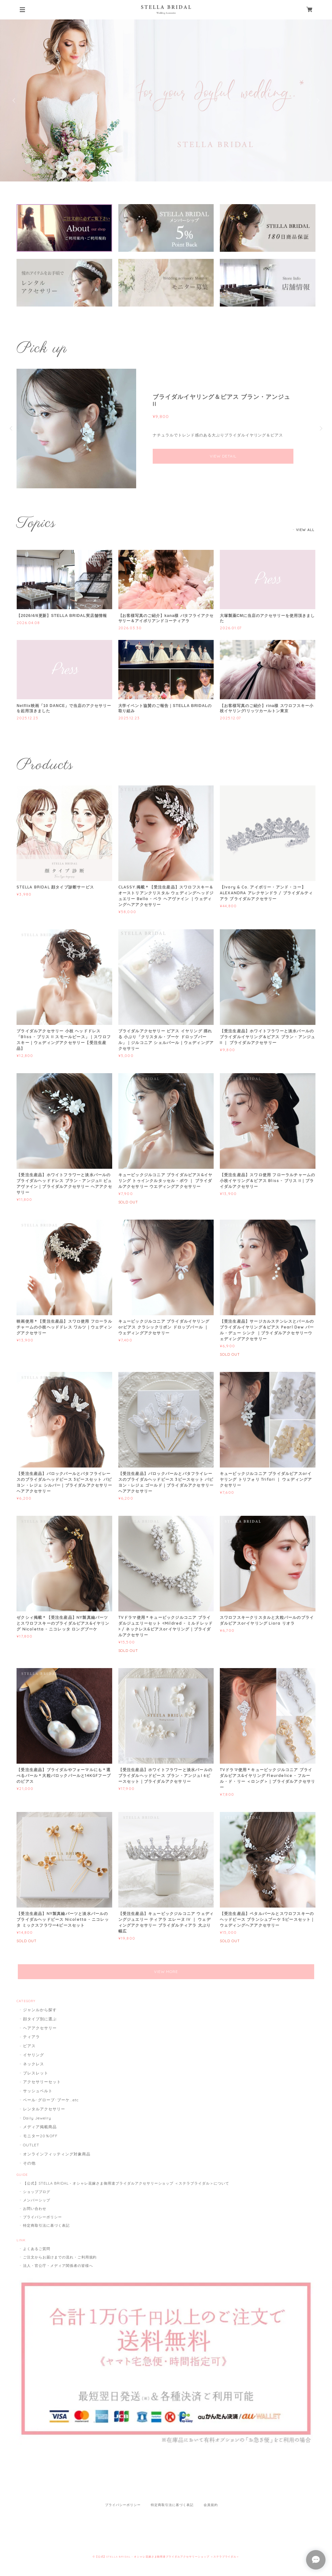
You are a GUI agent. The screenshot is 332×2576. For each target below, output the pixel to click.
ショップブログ (36, 2191)
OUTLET (31, 2144)
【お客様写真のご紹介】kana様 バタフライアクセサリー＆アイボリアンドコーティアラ (166, 618)
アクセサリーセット (42, 2081)
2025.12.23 (27, 717)
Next (317, 100)
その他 (29, 2163)
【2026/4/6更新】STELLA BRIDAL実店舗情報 (62, 615)
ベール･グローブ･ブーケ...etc (50, 2099)
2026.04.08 (28, 622)
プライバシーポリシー (42, 2217)
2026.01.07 (231, 627)
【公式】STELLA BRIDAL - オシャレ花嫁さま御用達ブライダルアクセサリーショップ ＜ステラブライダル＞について (126, 2183)
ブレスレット (35, 2073)
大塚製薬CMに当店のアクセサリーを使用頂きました (267, 618)
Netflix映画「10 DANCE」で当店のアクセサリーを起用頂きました (64, 708)
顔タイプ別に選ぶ (40, 2018)
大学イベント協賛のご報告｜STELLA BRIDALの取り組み (165, 708)
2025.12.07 (230, 717)
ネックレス (33, 2063)
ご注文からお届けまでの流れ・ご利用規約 (60, 2257)
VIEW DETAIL (223, 456)
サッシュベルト (38, 2090)
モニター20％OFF (40, 2135)
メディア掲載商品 (40, 2126)
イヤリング (33, 2054)
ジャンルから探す (40, 2009)
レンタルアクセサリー (44, 2108)
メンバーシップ (36, 2200)
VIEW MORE (166, 1971)
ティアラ (31, 2036)
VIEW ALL (305, 530)
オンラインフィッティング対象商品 (56, 2154)
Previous (14, 100)
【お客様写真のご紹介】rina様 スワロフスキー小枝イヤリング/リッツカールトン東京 (267, 708)
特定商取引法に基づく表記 (46, 2225)
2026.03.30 (130, 627)
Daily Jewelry (37, 2118)
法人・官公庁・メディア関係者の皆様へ (58, 2265)
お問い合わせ (34, 2208)
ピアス (29, 2045)
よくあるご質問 (36, 2248)
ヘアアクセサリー (40, 2027)
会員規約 (211, 2505)
